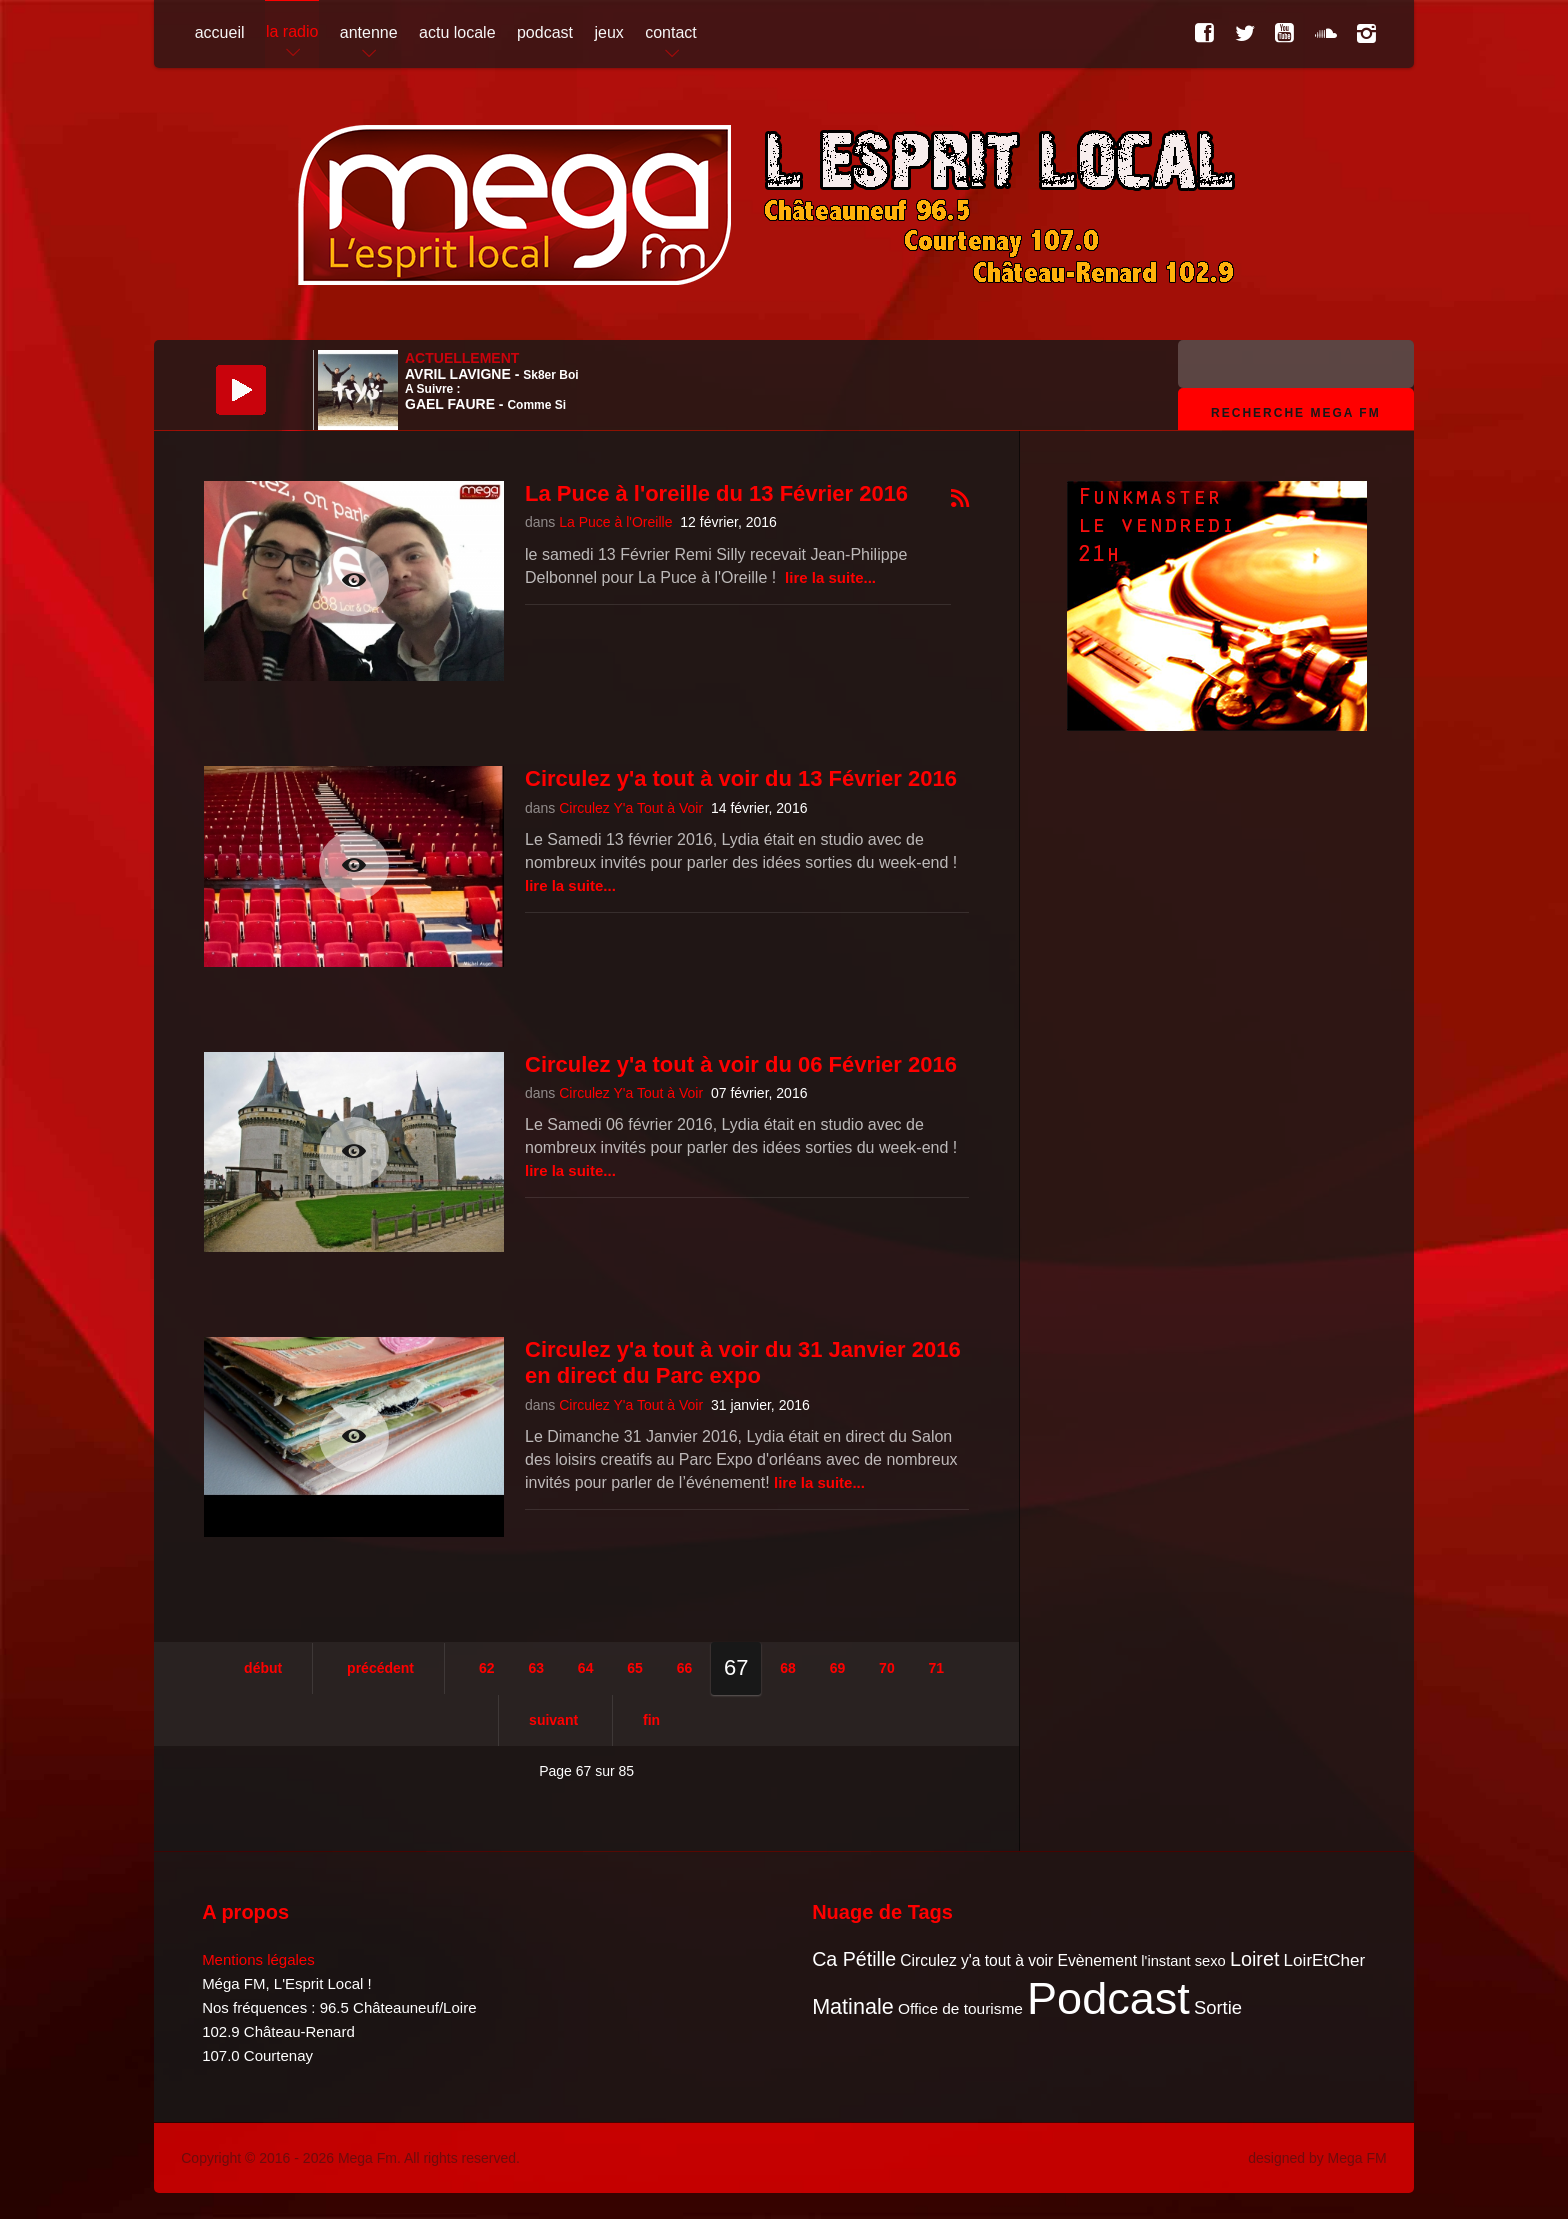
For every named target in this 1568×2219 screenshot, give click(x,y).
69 (838, 1668)
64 (586, 1668)
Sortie (1218, 2007)
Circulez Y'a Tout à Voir (631, 808)
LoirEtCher (1325, 1960)
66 (685, 1668)
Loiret (1254, 1959)
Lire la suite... (830, 577)
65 (635, 1668)
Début (263, 1668)
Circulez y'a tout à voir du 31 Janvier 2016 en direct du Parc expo (743, 1362)
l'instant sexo (1183, 1961)
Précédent (380, 1668)
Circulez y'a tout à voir (976, 1960)
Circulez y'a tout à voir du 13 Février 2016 (741, 778)
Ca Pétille (854, 1959)
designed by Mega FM (1317, 2158)
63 (536, 1668)
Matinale (853, 2006)
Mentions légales (258, 1959)
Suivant (553, 1720)
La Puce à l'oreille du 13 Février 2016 (716, 493)
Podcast (1108, 1998)
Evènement (1097, 1960)
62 (487, 1668)
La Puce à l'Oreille (615, 522)
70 (887, 1668)
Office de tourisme (960, 2008)
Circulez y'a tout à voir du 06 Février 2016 (741, 1064)
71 (937, 1668)
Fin (651, 1720)
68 (788, 1668)
